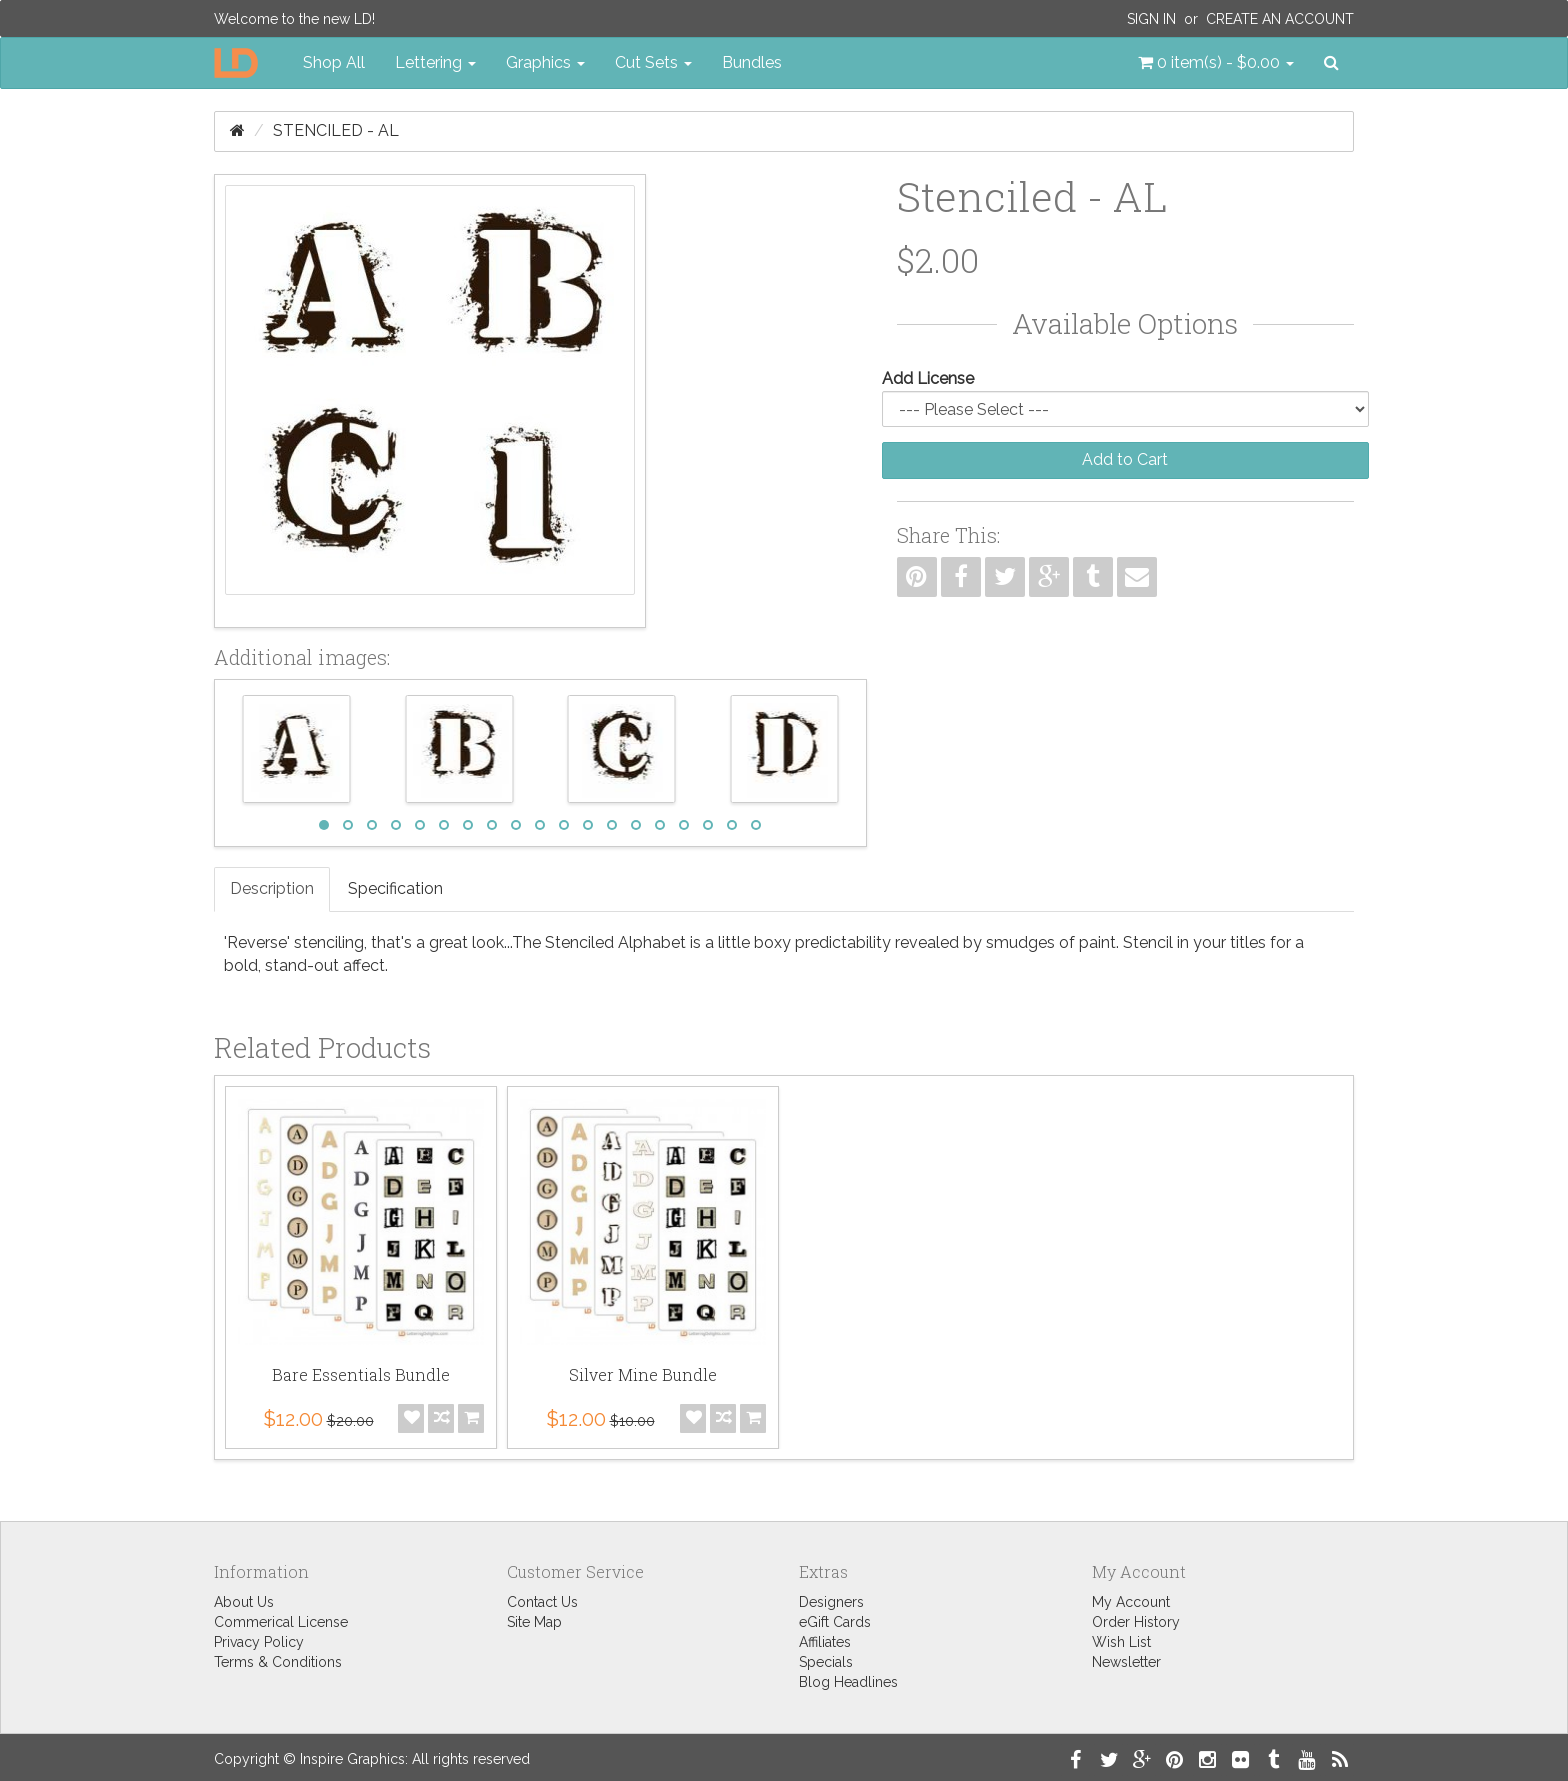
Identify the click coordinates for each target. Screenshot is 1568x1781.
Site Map (534, 1622)
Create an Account (1280, 19)
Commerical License (281, 1622)
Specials (826, 1662)
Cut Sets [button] (653, 62)
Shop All (334, 62)
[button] (1216, 63)
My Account (1131, 1602)
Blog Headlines (848, 1682)
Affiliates (825, 1642)
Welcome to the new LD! (294, 19)
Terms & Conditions (278, 1662)
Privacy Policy (259, 1642)
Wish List (1121, 1642)
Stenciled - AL (336, 130)
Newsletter (1126, 1662)
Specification (395, 888)
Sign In (1151, 19)
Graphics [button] (545, 62)
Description (272, 888)
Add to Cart (1125, 459)
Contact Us (542, 1602)
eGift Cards (835, 1622)
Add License (928, 378)
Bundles (752, 62)
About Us (244, 1602)
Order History (1136, 1622)
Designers (831, 1602)
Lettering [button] (435, 62)
